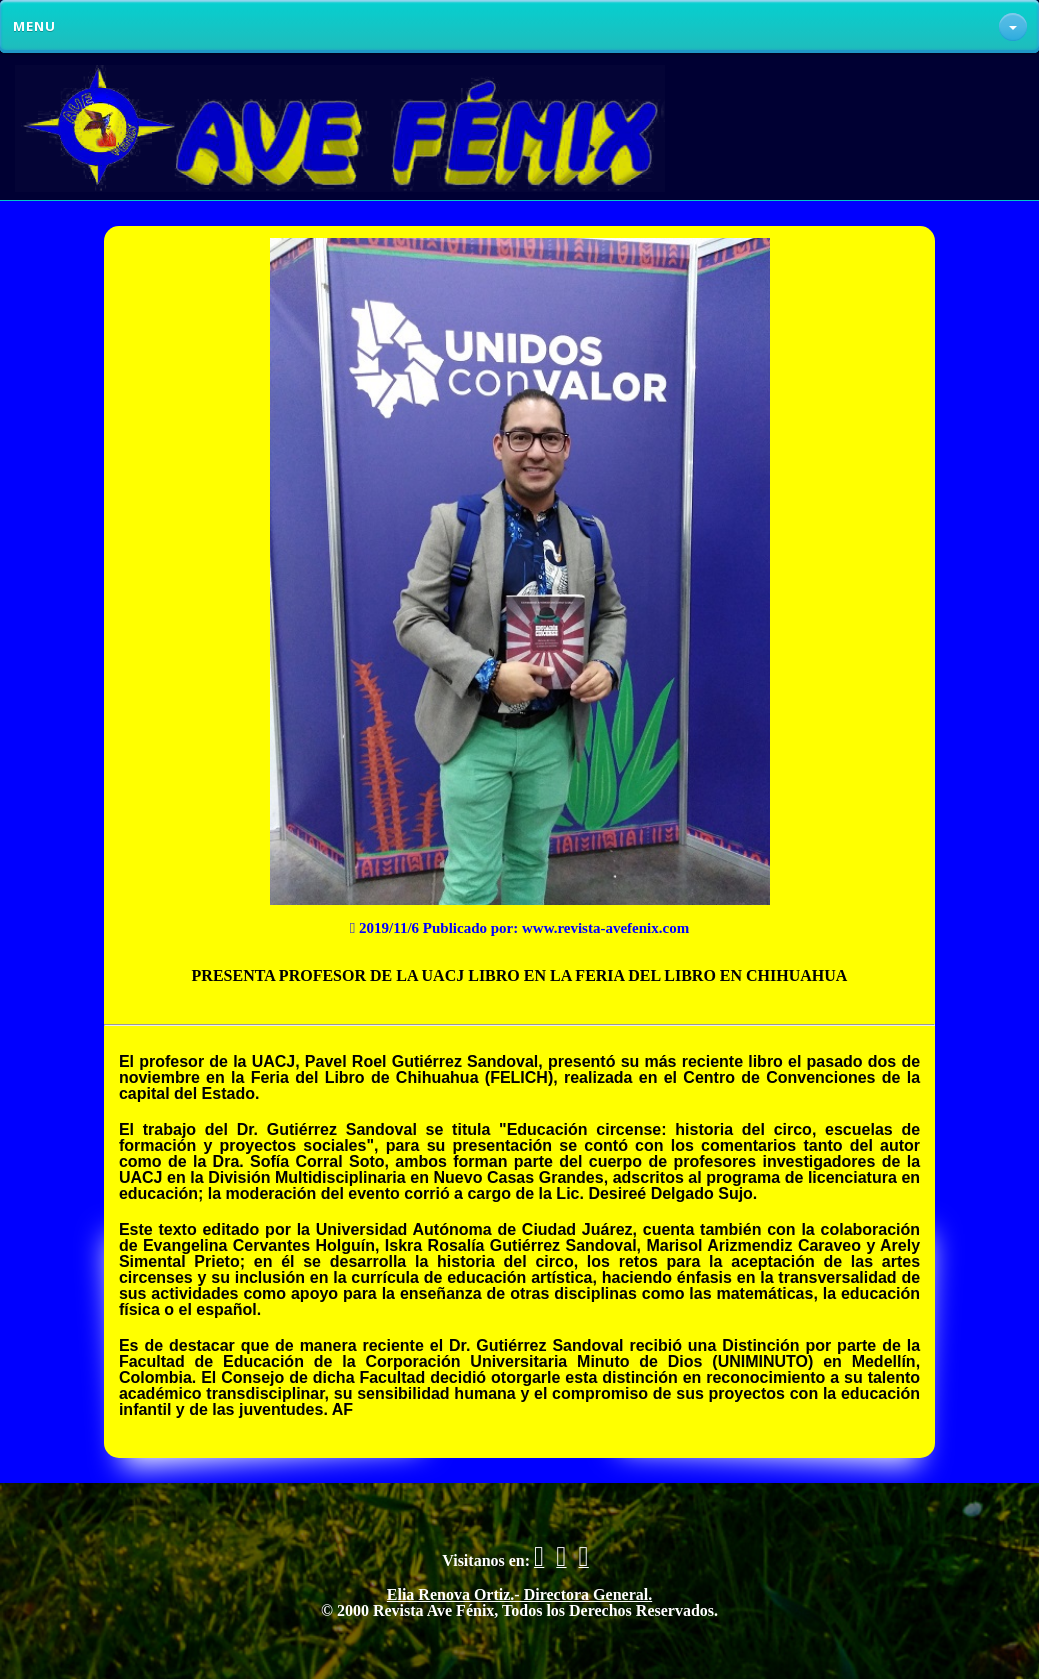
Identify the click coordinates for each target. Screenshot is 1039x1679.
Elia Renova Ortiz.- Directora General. (519, 1594)
